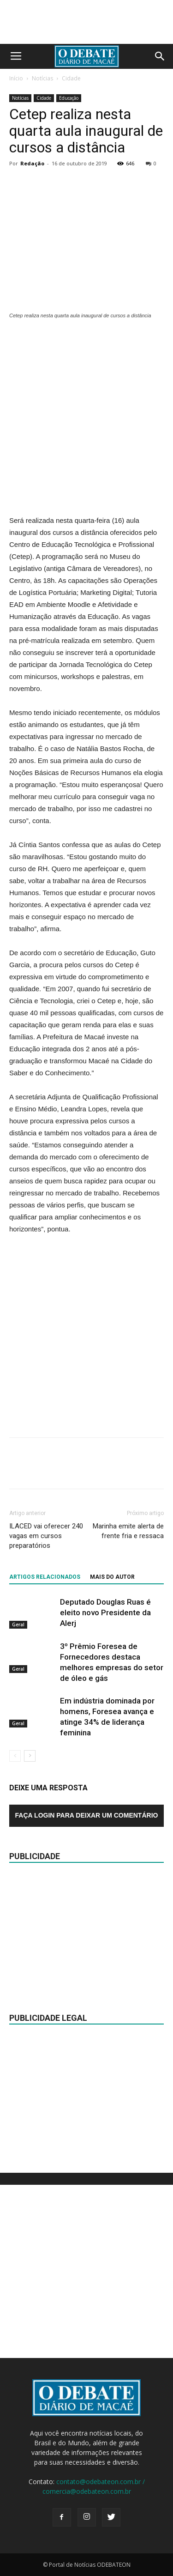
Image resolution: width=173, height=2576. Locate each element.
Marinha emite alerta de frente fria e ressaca (128, 1531)
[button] (160, 56)
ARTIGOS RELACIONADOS (44, 1577)
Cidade (71, 78)
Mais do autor (112, 1577)
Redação (32, 163)
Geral (18, 1624)
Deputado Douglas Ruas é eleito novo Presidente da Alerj (105, 1612)
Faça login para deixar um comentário (86, 1815)
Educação (68, 98)
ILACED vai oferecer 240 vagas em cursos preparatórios (46, 1536)
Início (16, 78)
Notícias (42, 78)
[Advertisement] (86, 418)
